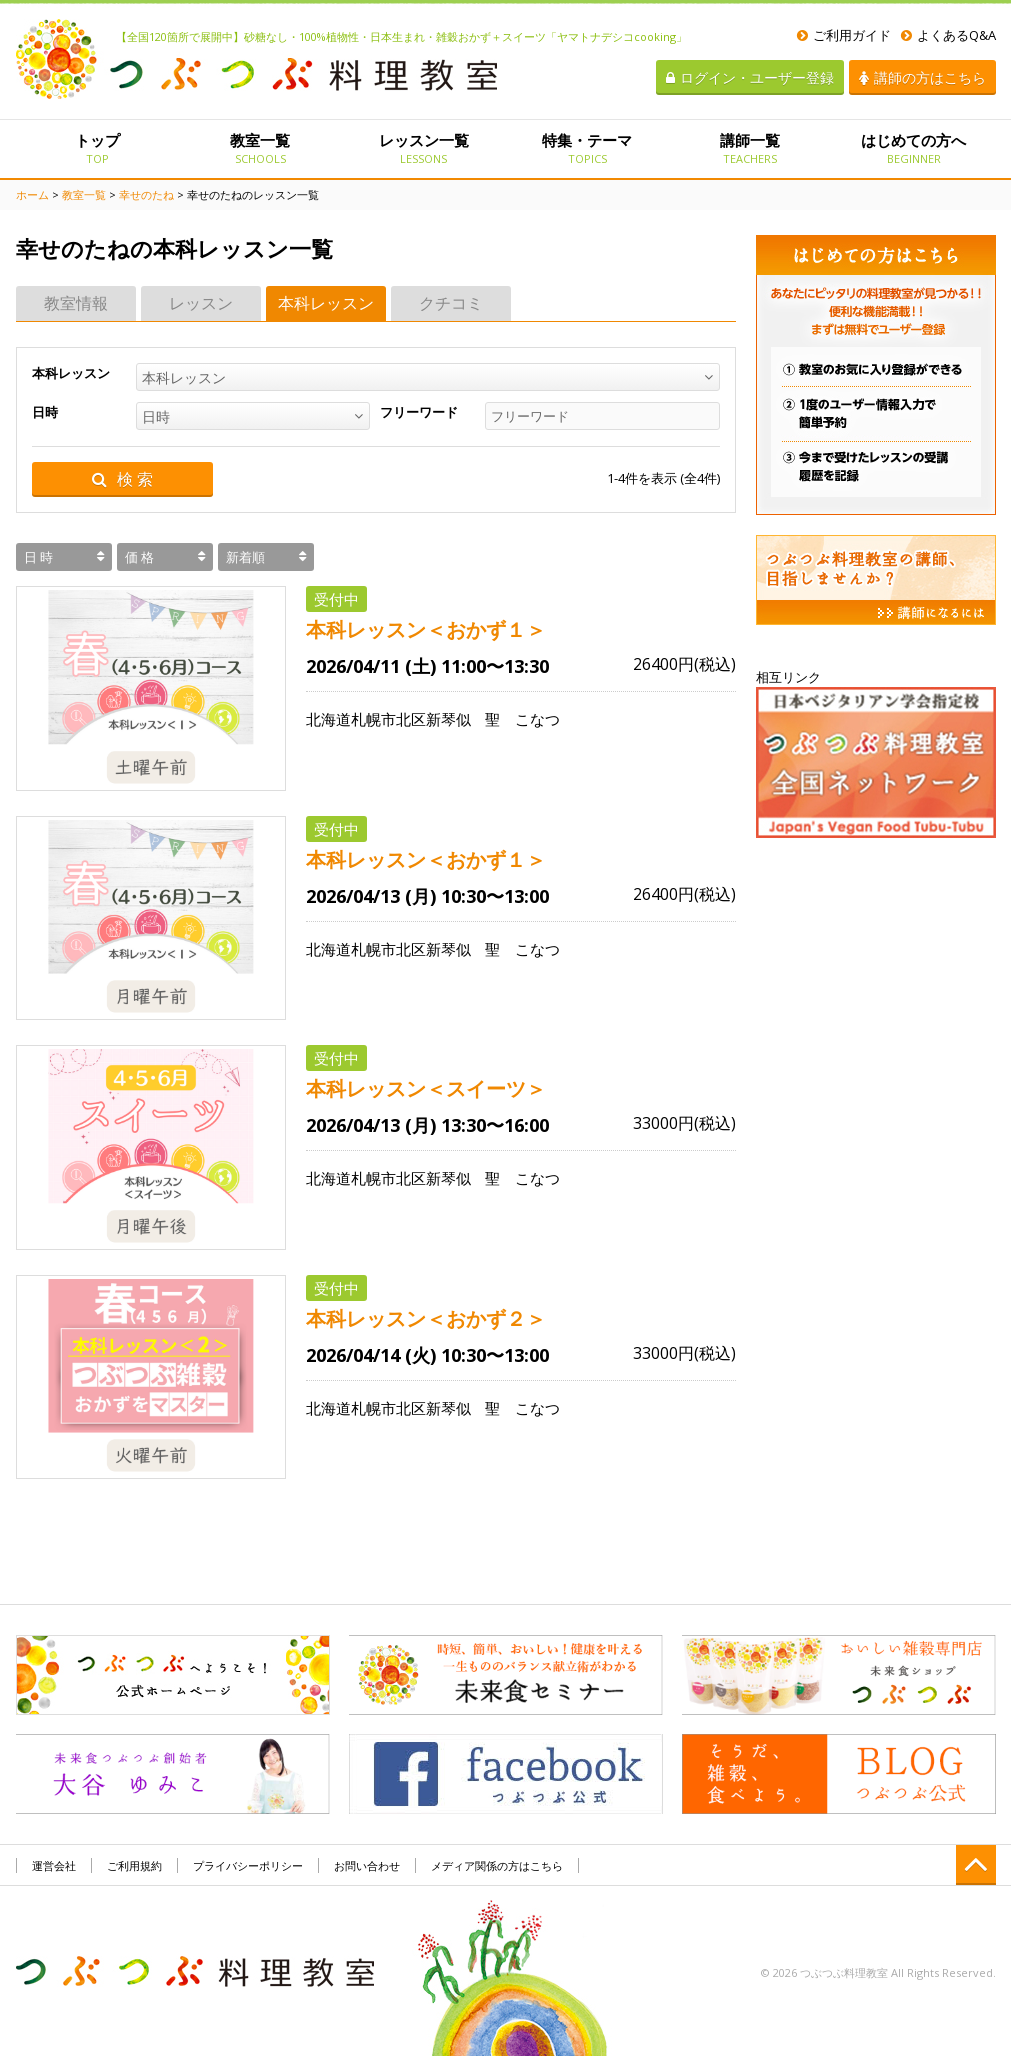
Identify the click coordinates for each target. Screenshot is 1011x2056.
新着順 (245, 557)
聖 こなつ (522, 719)
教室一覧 (260, 148)
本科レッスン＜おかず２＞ (426, 1319)
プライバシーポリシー (248, 1865)
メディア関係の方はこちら (497, 1865)
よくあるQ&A (948, 35)
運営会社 (54, 1865)
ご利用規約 (134, 1865)
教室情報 (76, 303)
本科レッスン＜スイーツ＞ (426, 1089)
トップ (97, 148)
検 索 (122, 479)
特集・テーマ (586, 148)
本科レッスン (326, 303)
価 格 (139, 557)
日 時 (38, 557)
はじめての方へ (913, 148)
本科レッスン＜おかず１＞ (426, 630)
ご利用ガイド (844, 35)
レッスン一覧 (423, 148)
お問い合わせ (367, 1865)
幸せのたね (146, 194)
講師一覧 (750, 148)
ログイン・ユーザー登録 (750, 77)
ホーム (32, 194)
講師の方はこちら (922, 77)
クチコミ (451, 303)
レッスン (201, 303)
